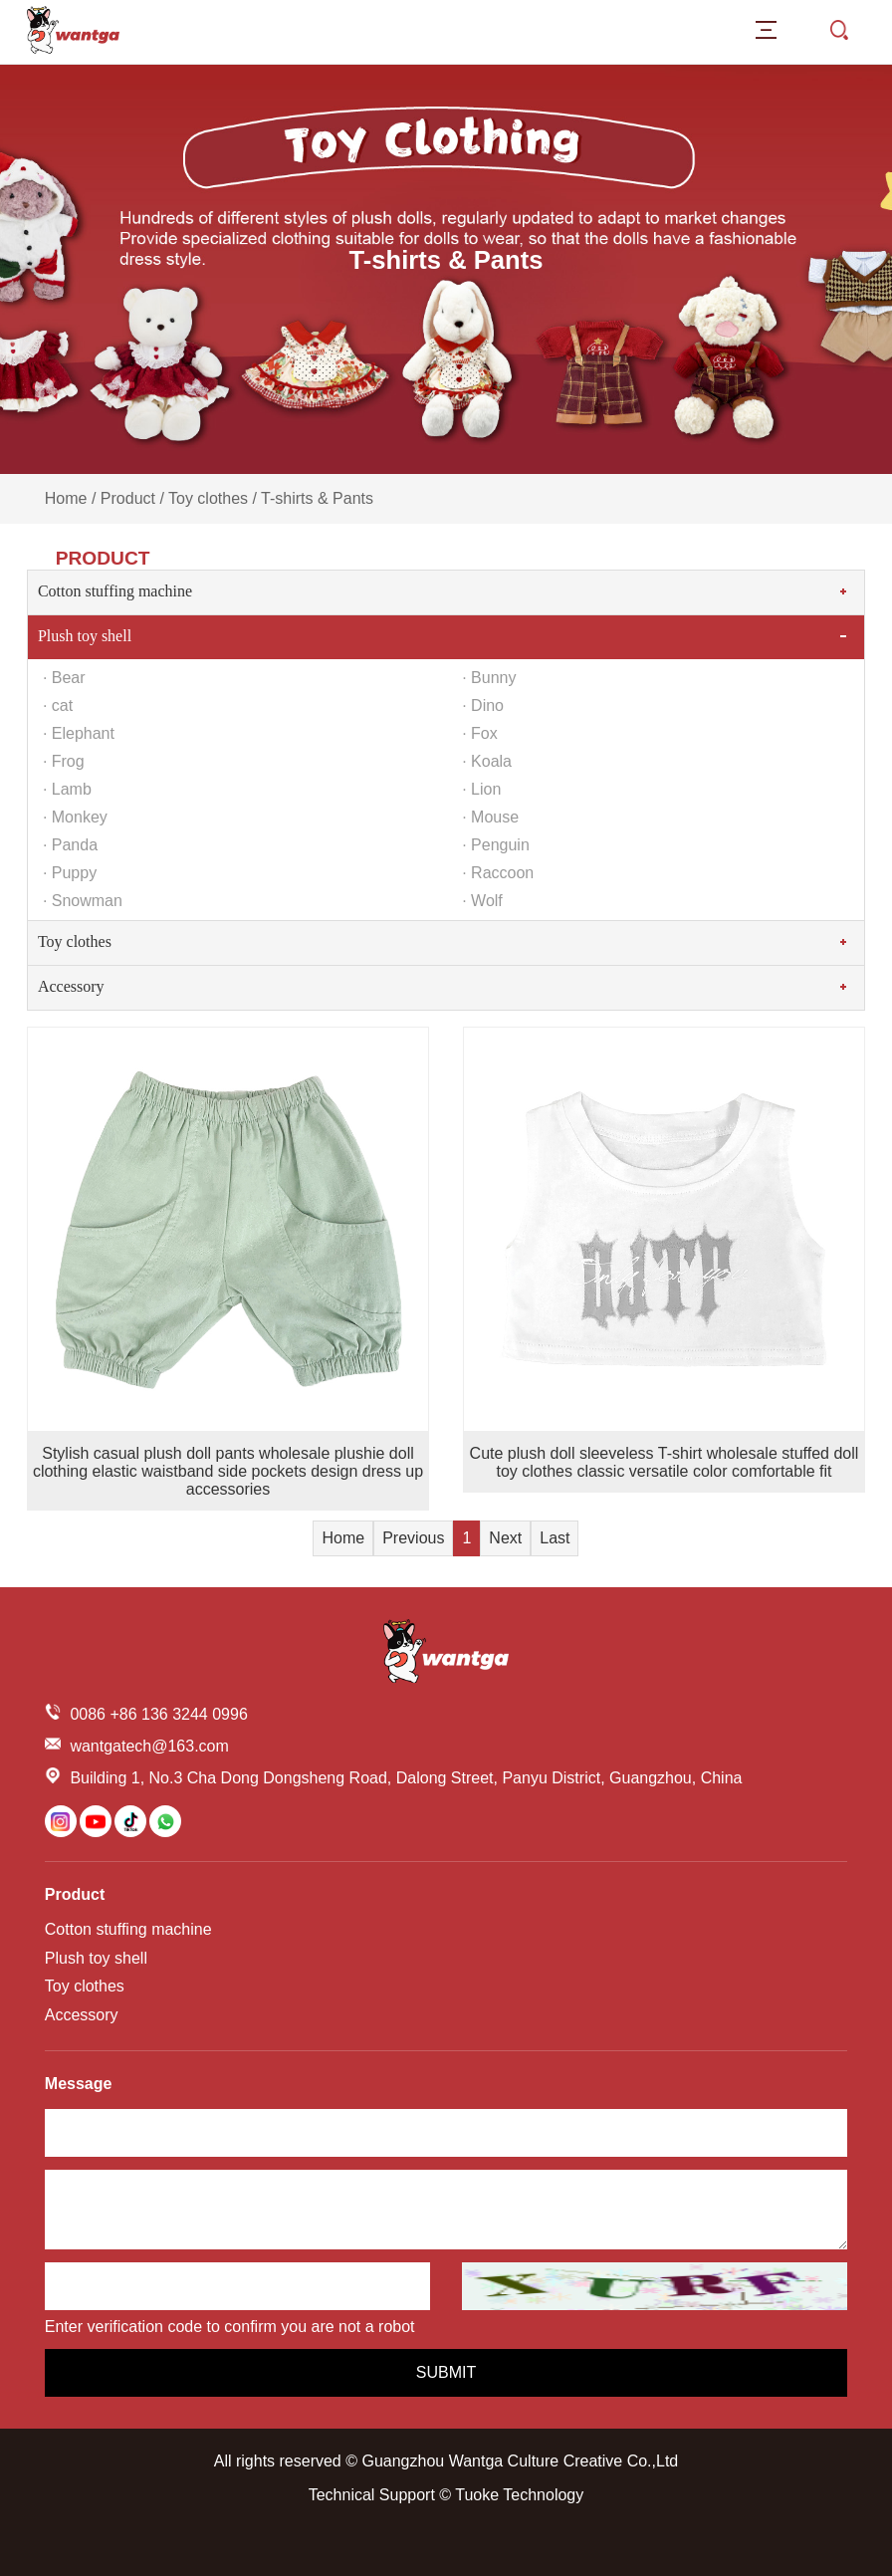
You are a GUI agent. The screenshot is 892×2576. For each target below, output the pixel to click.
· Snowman (82, 900)
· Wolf (482, 900)
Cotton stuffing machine (115, 591)
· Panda (70, 844)
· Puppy (70, 872)
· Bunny (489, 677)
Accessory (71, 986)
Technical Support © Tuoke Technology (446, 2494)
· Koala (487, 761)
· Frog (64, 761)
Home (66, 498)
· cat (58, 705)
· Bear (64, 677)
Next (505, 1537)
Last (554, 1537)
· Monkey (75, 817)
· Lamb (67, 789)
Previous (413, 1537)
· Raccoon (498, 872)
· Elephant (78, 733)
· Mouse (490, 817)
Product (128, 498)
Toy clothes (208, 498)
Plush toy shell (84, 635)
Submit (446, 2372)
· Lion (481, 789)
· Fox (480, 733)
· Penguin (496, 844)
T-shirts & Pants (317, 498)
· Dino (483, 705)
